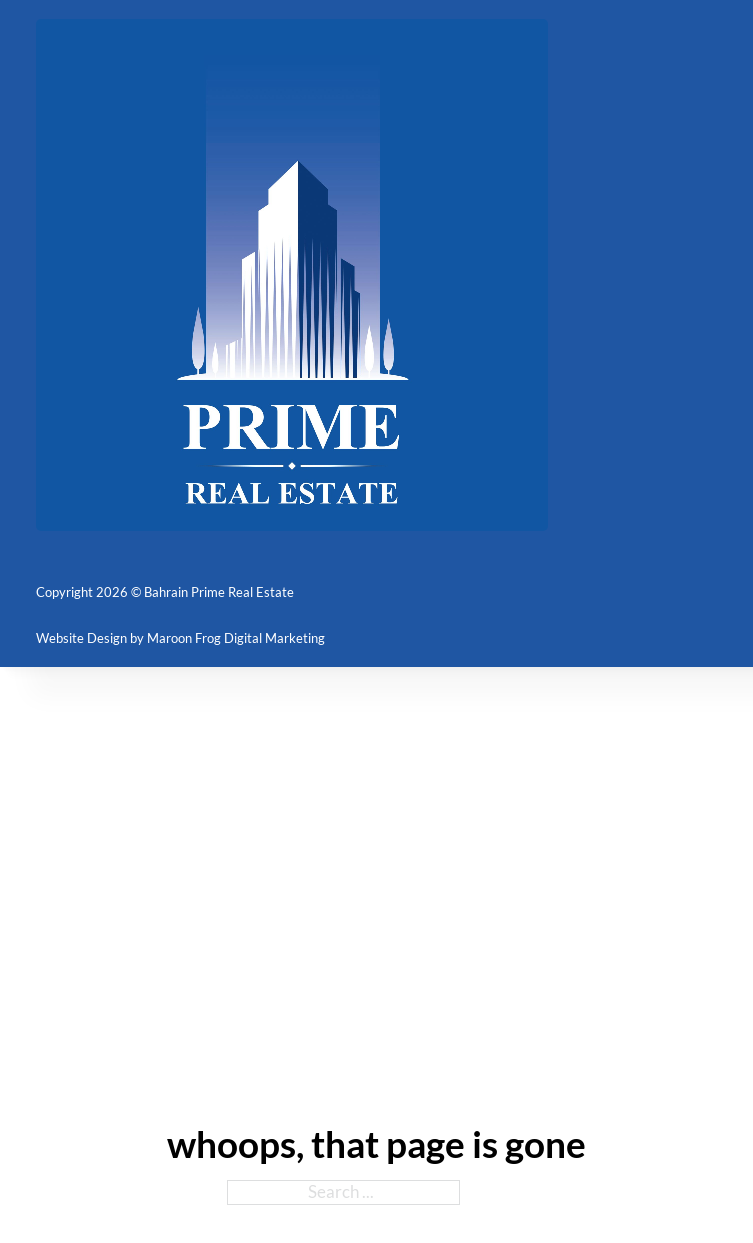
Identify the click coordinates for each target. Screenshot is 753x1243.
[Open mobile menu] (705, 275)
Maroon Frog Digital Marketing (236, 638)
